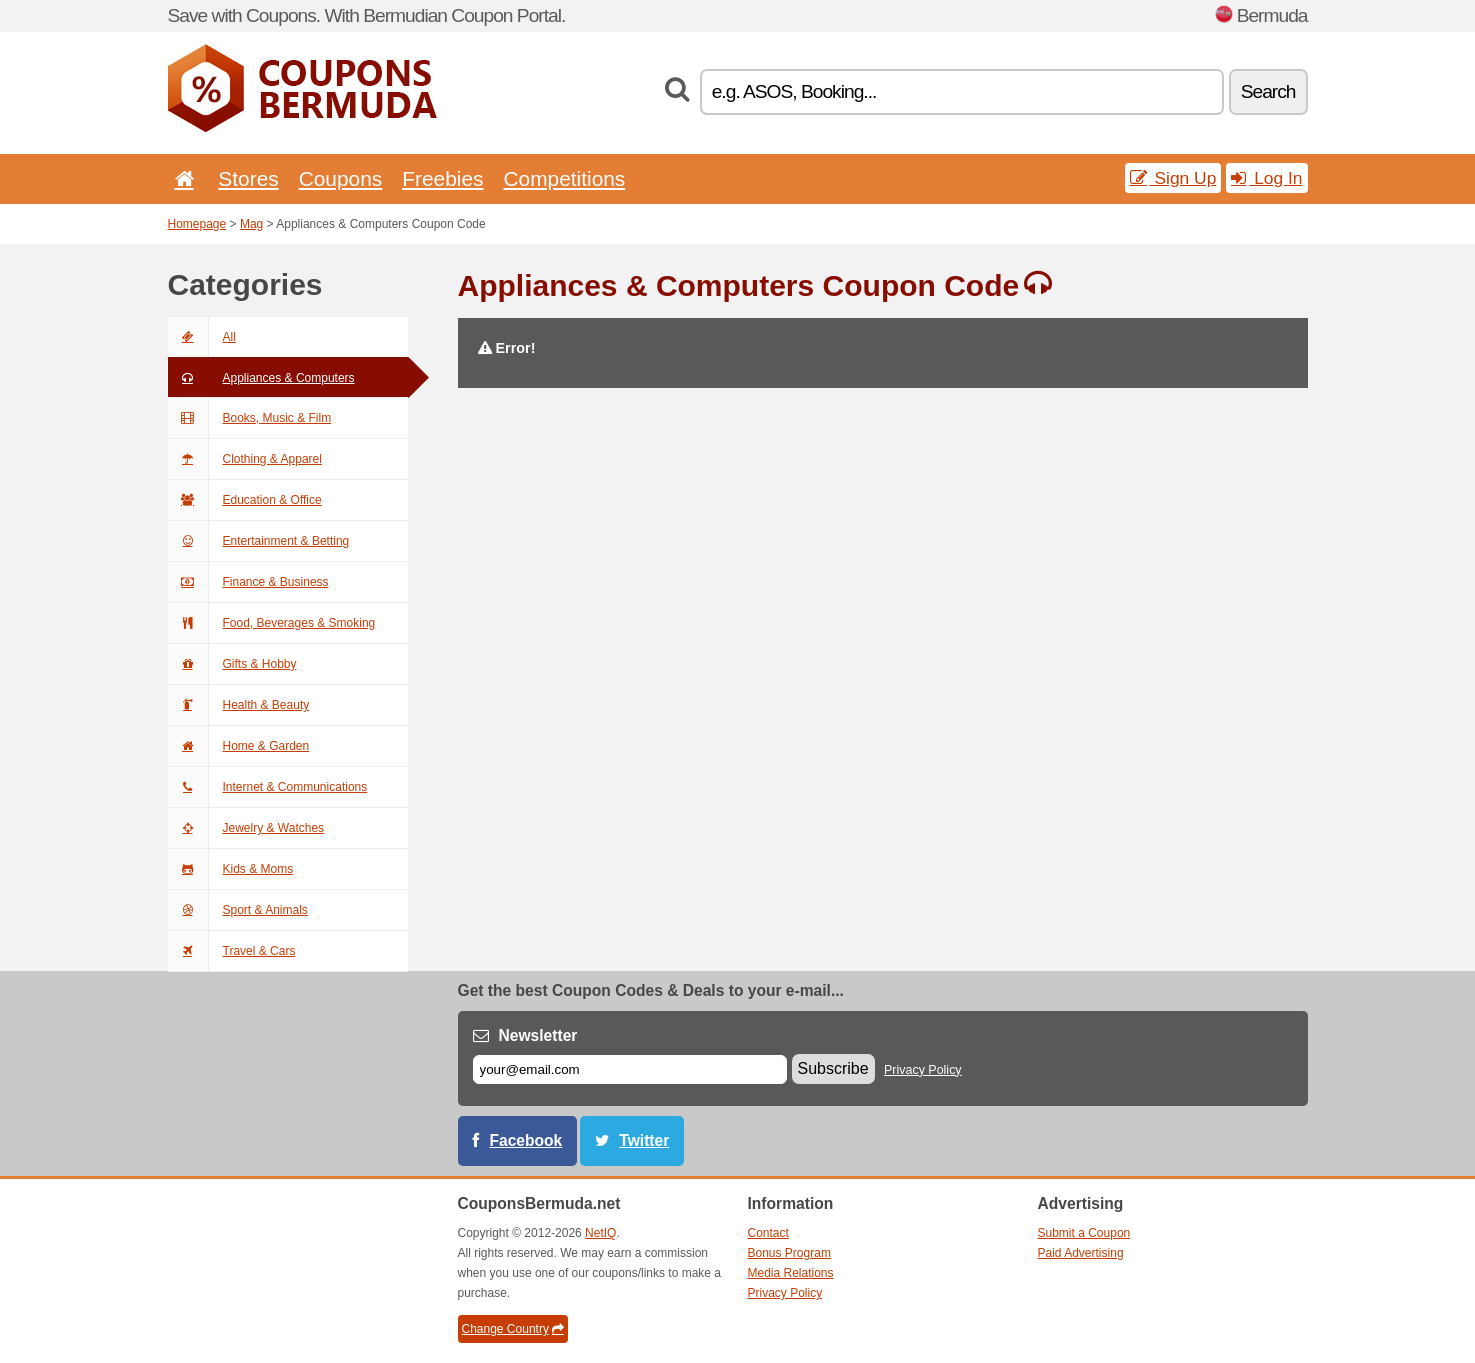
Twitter (644, 1140)
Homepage (197, 224)
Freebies (442, 178)
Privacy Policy (923, 1070)
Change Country (513, 1329)
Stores (248, 178)
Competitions (564, 178)
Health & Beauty (239, 705)
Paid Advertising (1081, 1253)
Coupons (341, 178)
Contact (768, 1233)
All (202, 337)
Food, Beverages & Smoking (272, 623)
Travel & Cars (232, 951)
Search (1268, 91)
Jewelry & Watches (246, 828)
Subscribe (833, 1068)
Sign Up (1173, 178)
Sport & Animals (238, 910)
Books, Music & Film (250, 418)
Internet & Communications (268, 787)
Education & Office (245, 500)
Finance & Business (248, 582)
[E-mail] (630, 1069)
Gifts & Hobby (232, 664)
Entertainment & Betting (259, 541)
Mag (251, 224)
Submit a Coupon (1084, 1233)
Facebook (526, 1140)
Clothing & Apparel (245, 459)
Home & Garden (239, 746)
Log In (1266, 178)
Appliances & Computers (261, 378)
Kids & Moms (231, 869)
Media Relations (791, 1273)
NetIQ (600, 1233)
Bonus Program (789, 1253)
